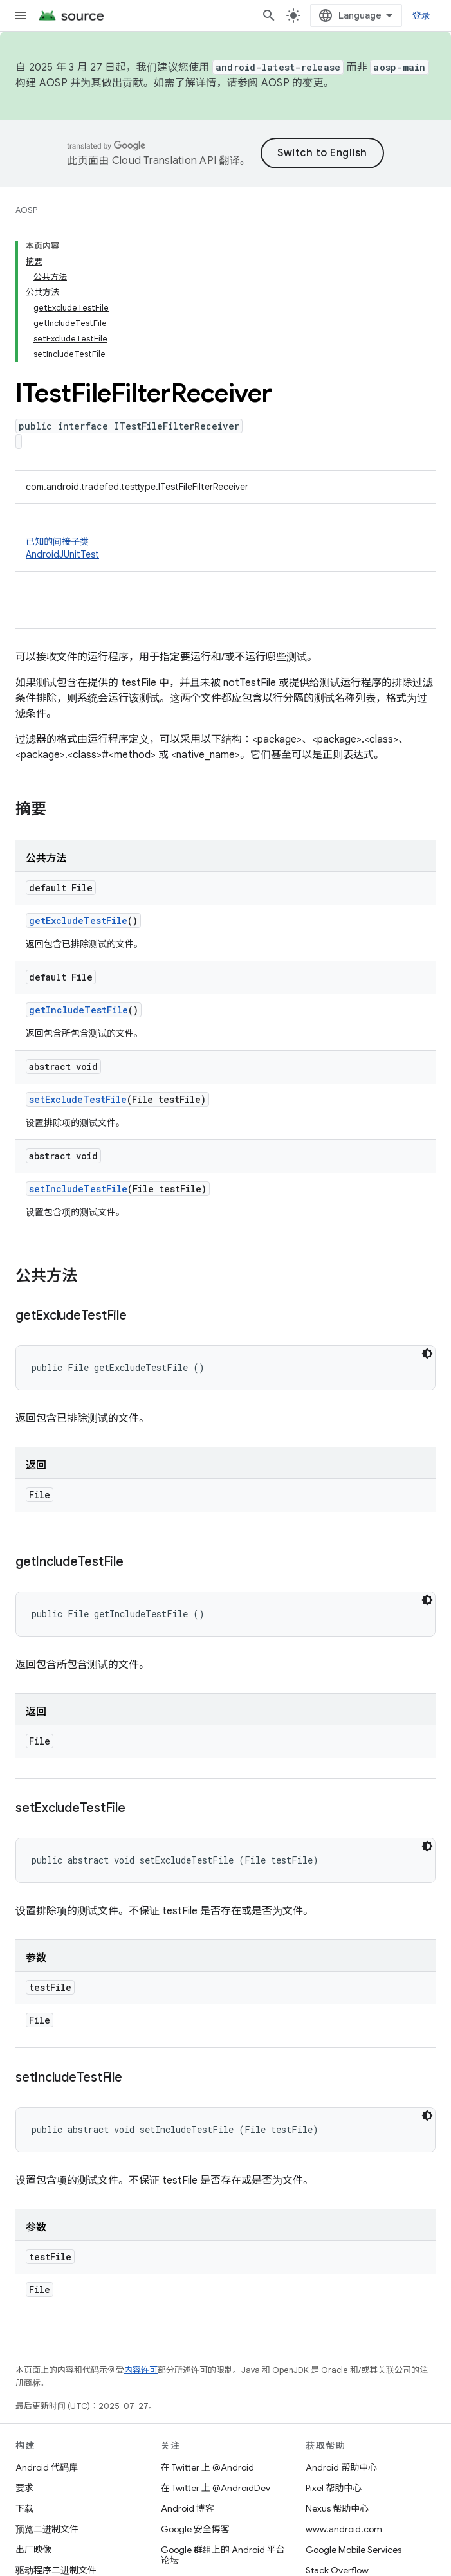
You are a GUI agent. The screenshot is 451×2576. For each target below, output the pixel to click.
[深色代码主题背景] (427, 1353)
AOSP (26, 209)
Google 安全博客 (195, 2529)
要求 (24, 2488)
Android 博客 (187, 2508)
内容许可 (141, 2369)
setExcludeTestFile (78, 1099)
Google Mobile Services (353, 2549)
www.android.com (344, 2529)
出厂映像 (33, 2549)
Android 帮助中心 (341, 2467)
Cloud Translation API (164, 160)
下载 (24, 2508)
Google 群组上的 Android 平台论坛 (223, 2555)
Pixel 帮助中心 (334, 2488)
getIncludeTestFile (78, 1010)
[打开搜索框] (269, 15)
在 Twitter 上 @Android (207, 2467)
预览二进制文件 (46, 2529)
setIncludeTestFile (78, 1189)
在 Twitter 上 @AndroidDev (215, 2488)
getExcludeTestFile (78, 920)
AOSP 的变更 (292, 83)
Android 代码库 (46, 2467)
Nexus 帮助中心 (337, 2508)
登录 (421, 15)
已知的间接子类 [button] (225, 548)
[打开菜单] (20, 15)
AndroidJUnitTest (62, 554)
